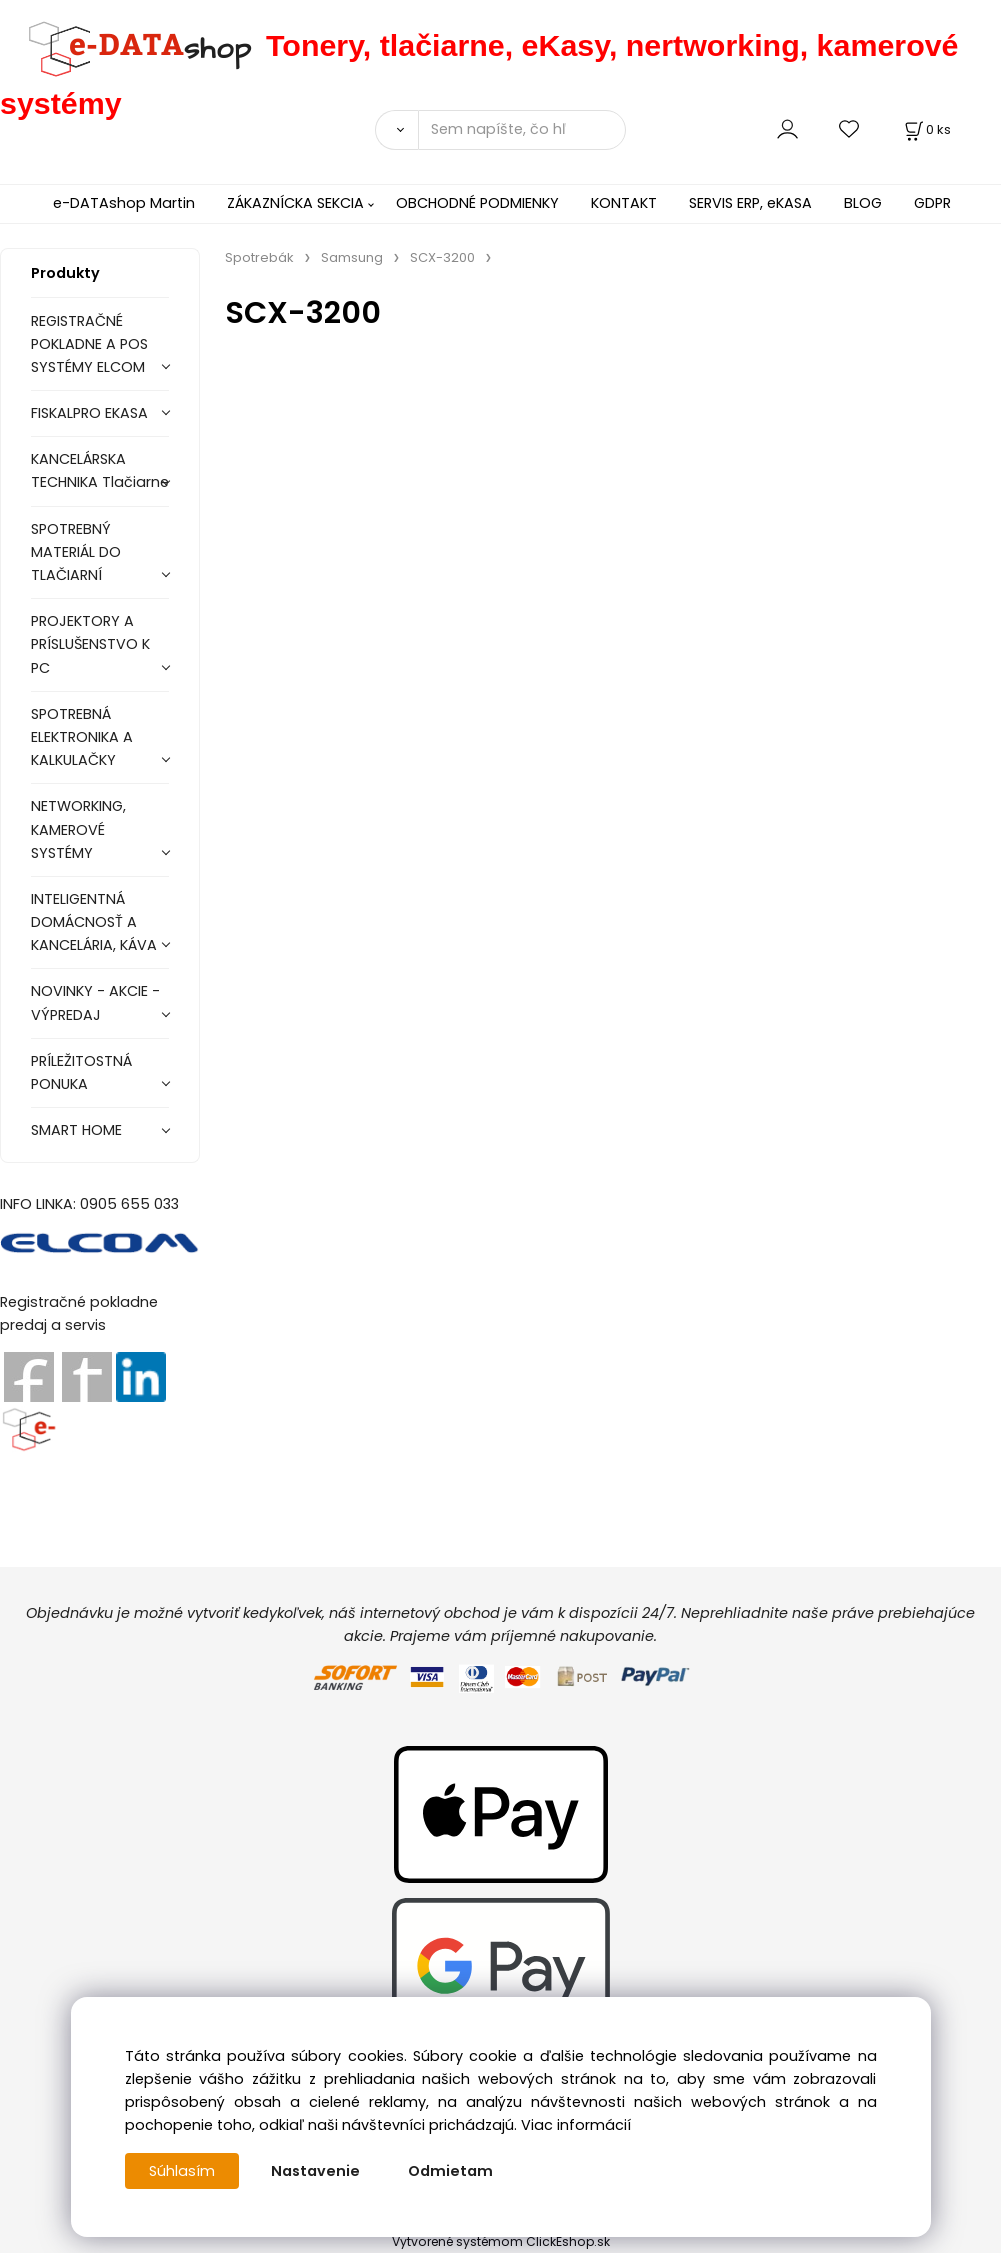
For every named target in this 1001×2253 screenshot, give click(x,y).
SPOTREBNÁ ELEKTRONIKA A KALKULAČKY (82, 737)
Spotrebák (259, 257)
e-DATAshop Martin (124, 203)
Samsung (352, 257)
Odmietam (450, 2171)
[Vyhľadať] (396, 130)
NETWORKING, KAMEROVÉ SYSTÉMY (78, 829)
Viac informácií (576, 2125)
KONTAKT (624, 203)
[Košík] (926, 129)
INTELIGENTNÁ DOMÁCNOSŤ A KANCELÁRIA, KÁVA (94, 922)
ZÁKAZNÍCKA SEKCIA (295, 203)
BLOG (863, 203)
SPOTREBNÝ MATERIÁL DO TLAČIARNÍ (76, 552)
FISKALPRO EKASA (89, 413)
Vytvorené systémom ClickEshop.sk (501, 2241)
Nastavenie (315, 2171)
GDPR (932, 203)
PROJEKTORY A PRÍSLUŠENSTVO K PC (90, 644)
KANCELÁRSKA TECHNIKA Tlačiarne (100, 470)
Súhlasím (182, 2171)
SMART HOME (76, 1130)
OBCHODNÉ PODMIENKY (477, 203)
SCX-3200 (442, 257)
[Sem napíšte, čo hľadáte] (522, 130)
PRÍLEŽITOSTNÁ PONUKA (81, 1072)
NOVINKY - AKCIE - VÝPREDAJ (95, 1002)
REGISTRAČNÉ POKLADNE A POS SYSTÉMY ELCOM (89, 344)
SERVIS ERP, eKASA (750, 203)
